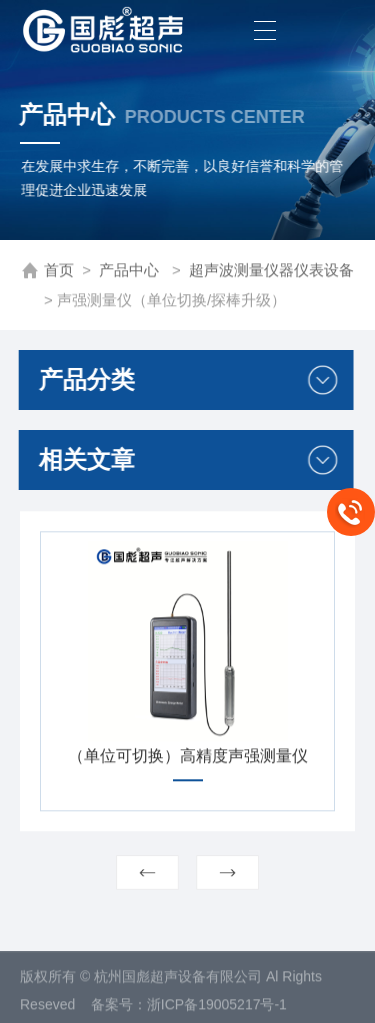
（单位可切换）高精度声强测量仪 (188, 762)
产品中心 (131, 271)
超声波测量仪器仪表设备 (271, 271)
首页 (59, 271)
